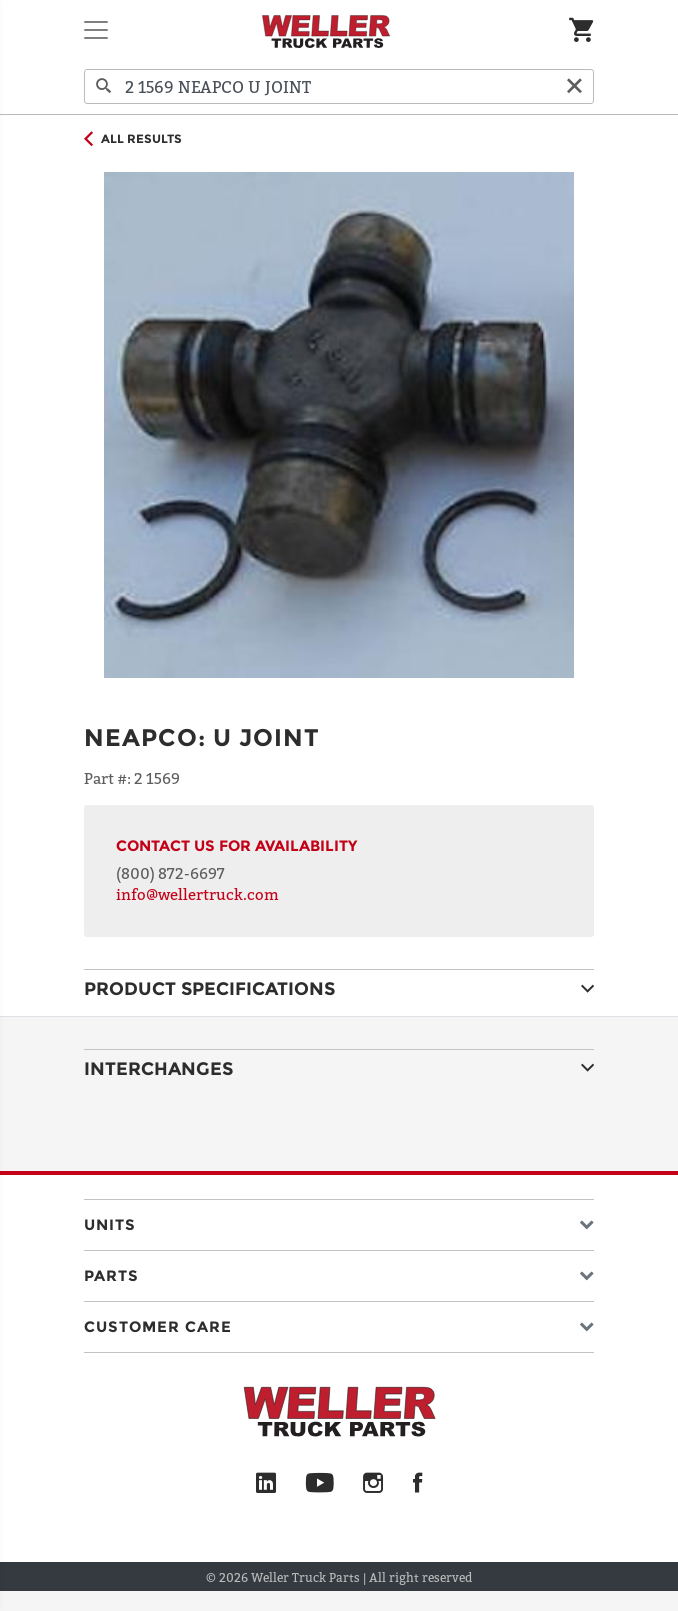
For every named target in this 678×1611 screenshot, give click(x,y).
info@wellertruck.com (197, 894)
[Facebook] (417, 1484)
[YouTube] (319, 1484)
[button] (339, 1220)
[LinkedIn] (266, 1484)
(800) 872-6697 (170, 873)
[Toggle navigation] (96, 30)
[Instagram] (373, 1484)
